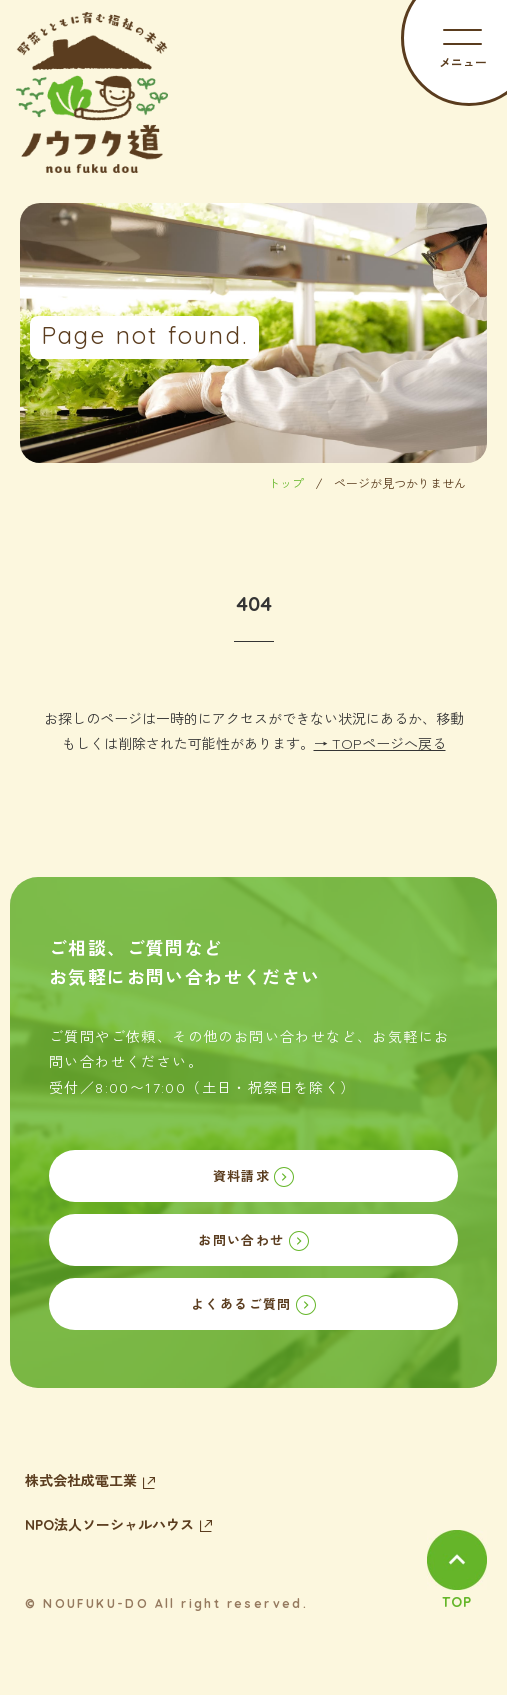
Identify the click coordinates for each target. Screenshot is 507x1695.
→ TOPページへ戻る (380, 744)
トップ (286, 483)
